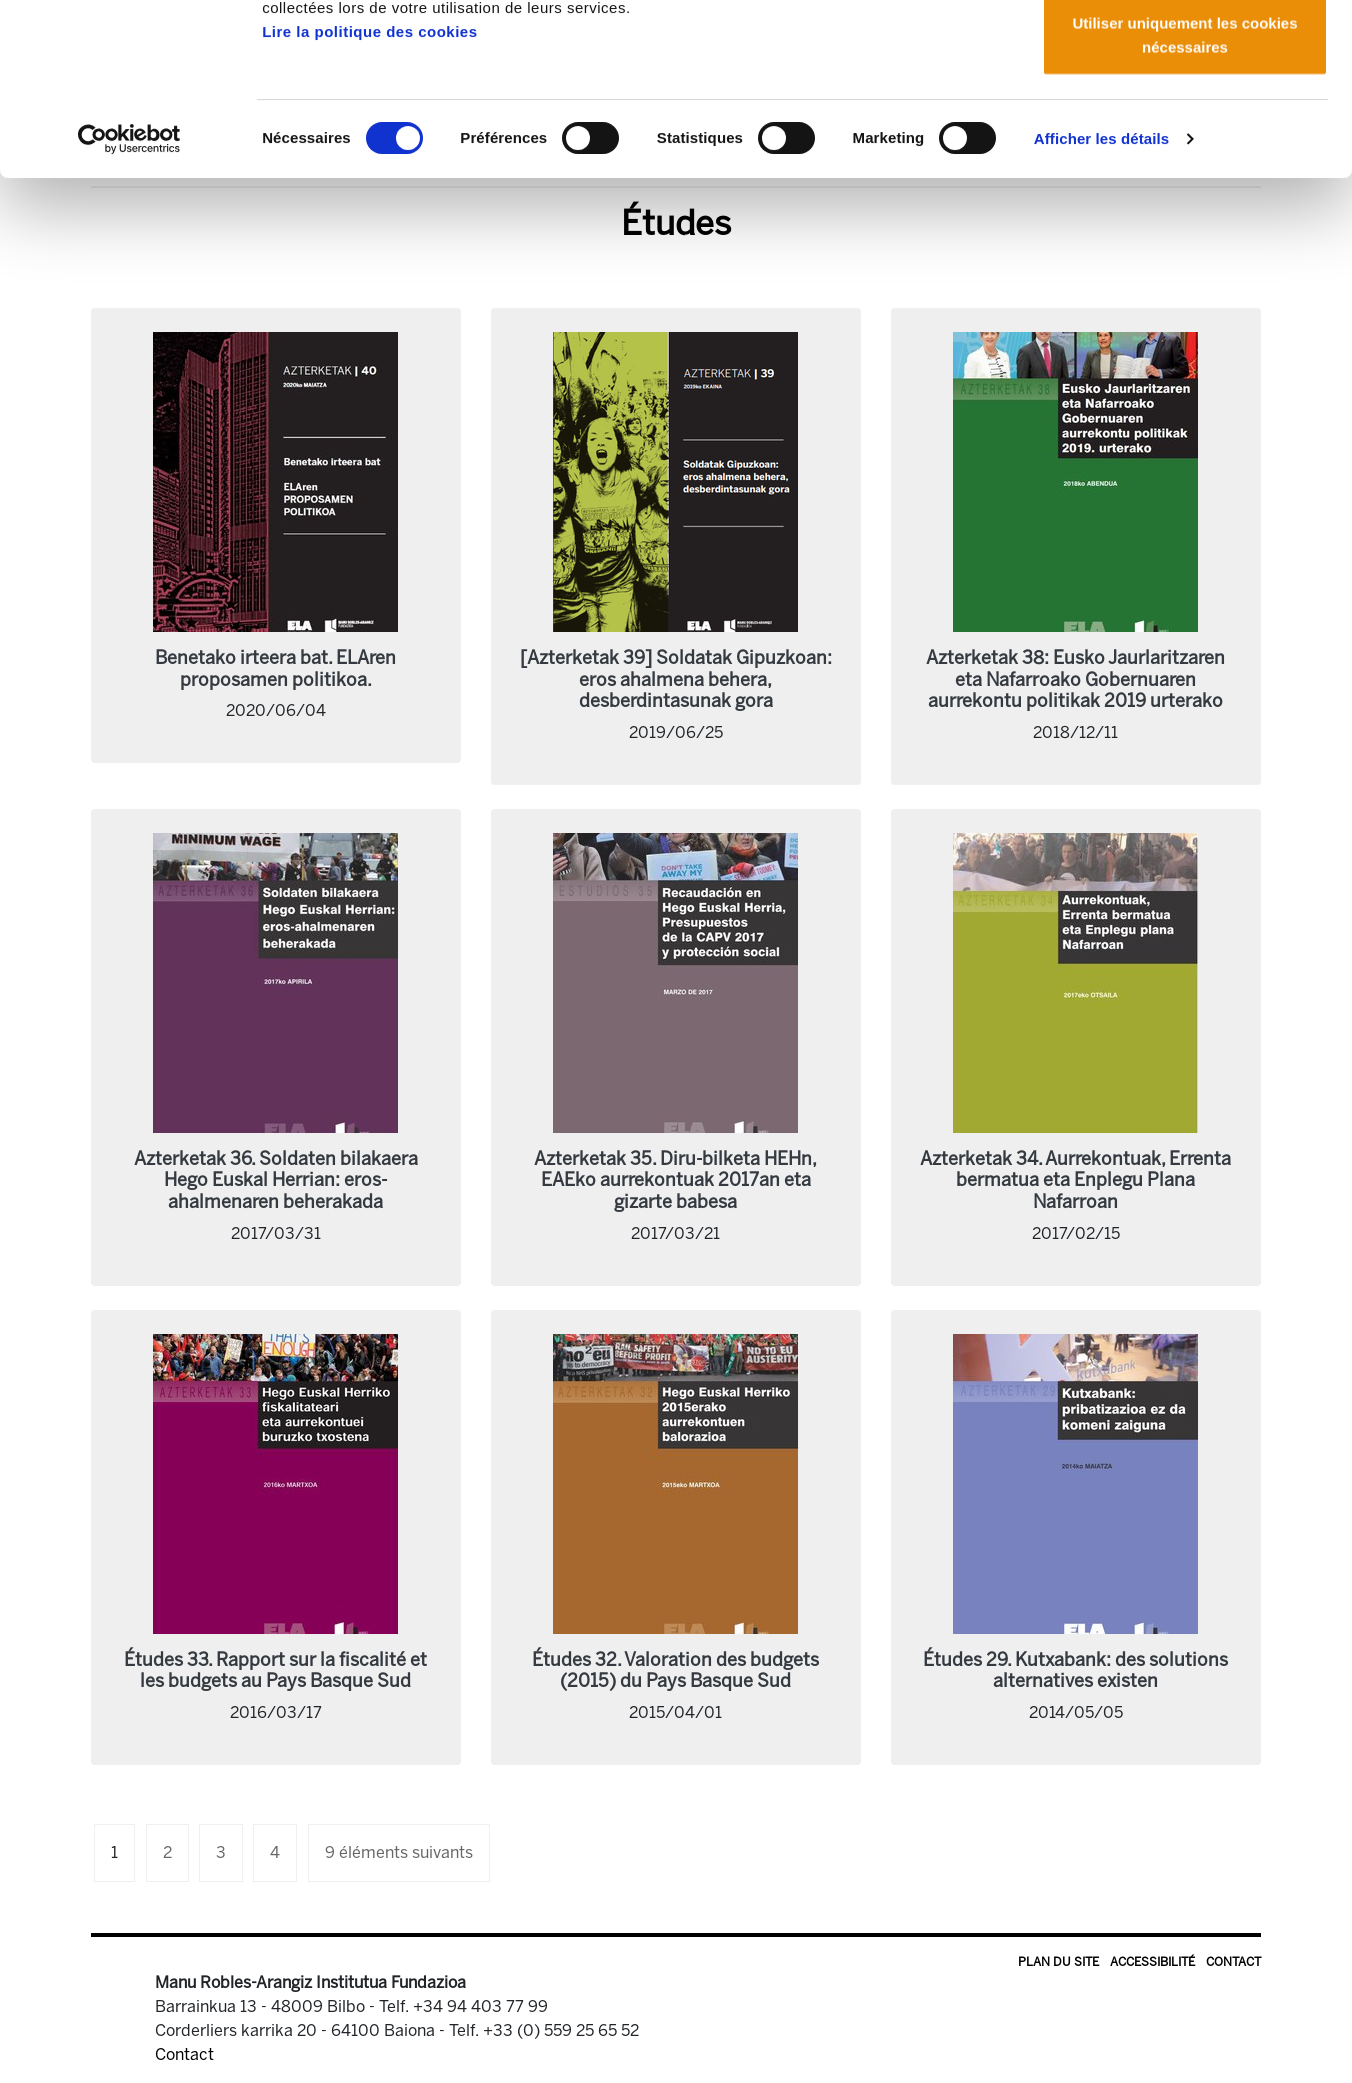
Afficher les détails (1101, 299)
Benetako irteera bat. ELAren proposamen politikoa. (275, 669)
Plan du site (1058, 1962)
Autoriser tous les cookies (1185, 52)
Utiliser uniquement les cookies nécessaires (1184, 195)
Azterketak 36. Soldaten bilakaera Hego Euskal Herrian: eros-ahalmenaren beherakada (276, 1180)
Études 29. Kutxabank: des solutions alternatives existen (1075, 1671)
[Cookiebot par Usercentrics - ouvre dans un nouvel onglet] (129, 300)
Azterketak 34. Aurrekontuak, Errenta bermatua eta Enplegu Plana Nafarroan (1075, 1180)
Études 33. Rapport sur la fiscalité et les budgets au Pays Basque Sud (275, 1671)
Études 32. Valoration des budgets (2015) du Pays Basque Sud (675, 1671)
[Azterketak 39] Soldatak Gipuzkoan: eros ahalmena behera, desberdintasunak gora (676, 679)
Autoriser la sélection (1185, 118)
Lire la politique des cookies (369, 192)
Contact (1233, 1962)
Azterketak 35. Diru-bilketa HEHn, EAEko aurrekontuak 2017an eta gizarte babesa (675, 1180)
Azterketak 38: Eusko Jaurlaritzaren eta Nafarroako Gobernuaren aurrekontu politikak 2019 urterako (1075, 679)
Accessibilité (1152, 1962)
